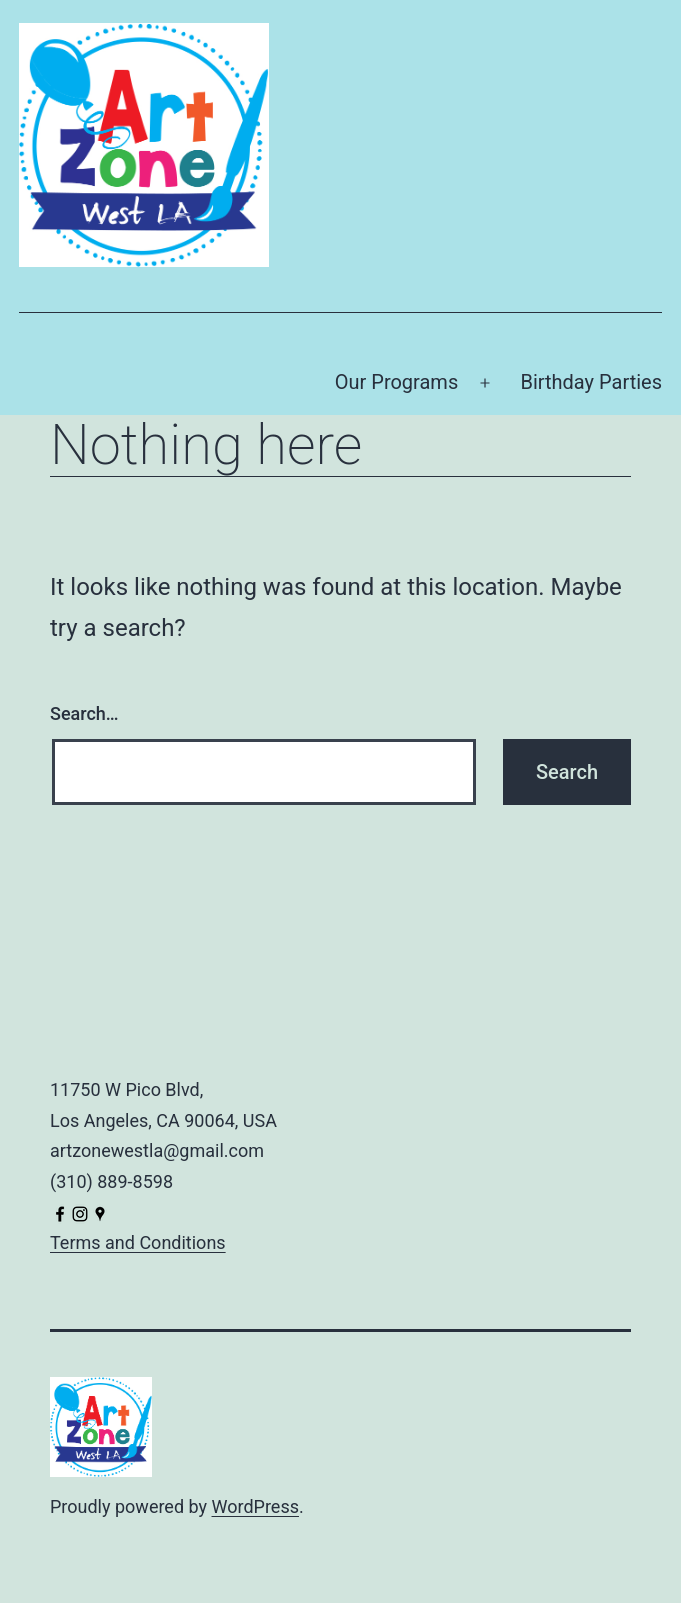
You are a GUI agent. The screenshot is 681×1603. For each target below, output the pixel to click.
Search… (84, 713)
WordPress (255, 1506)
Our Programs (397, 382)
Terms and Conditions (138, 1242)
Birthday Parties (591, 382)
